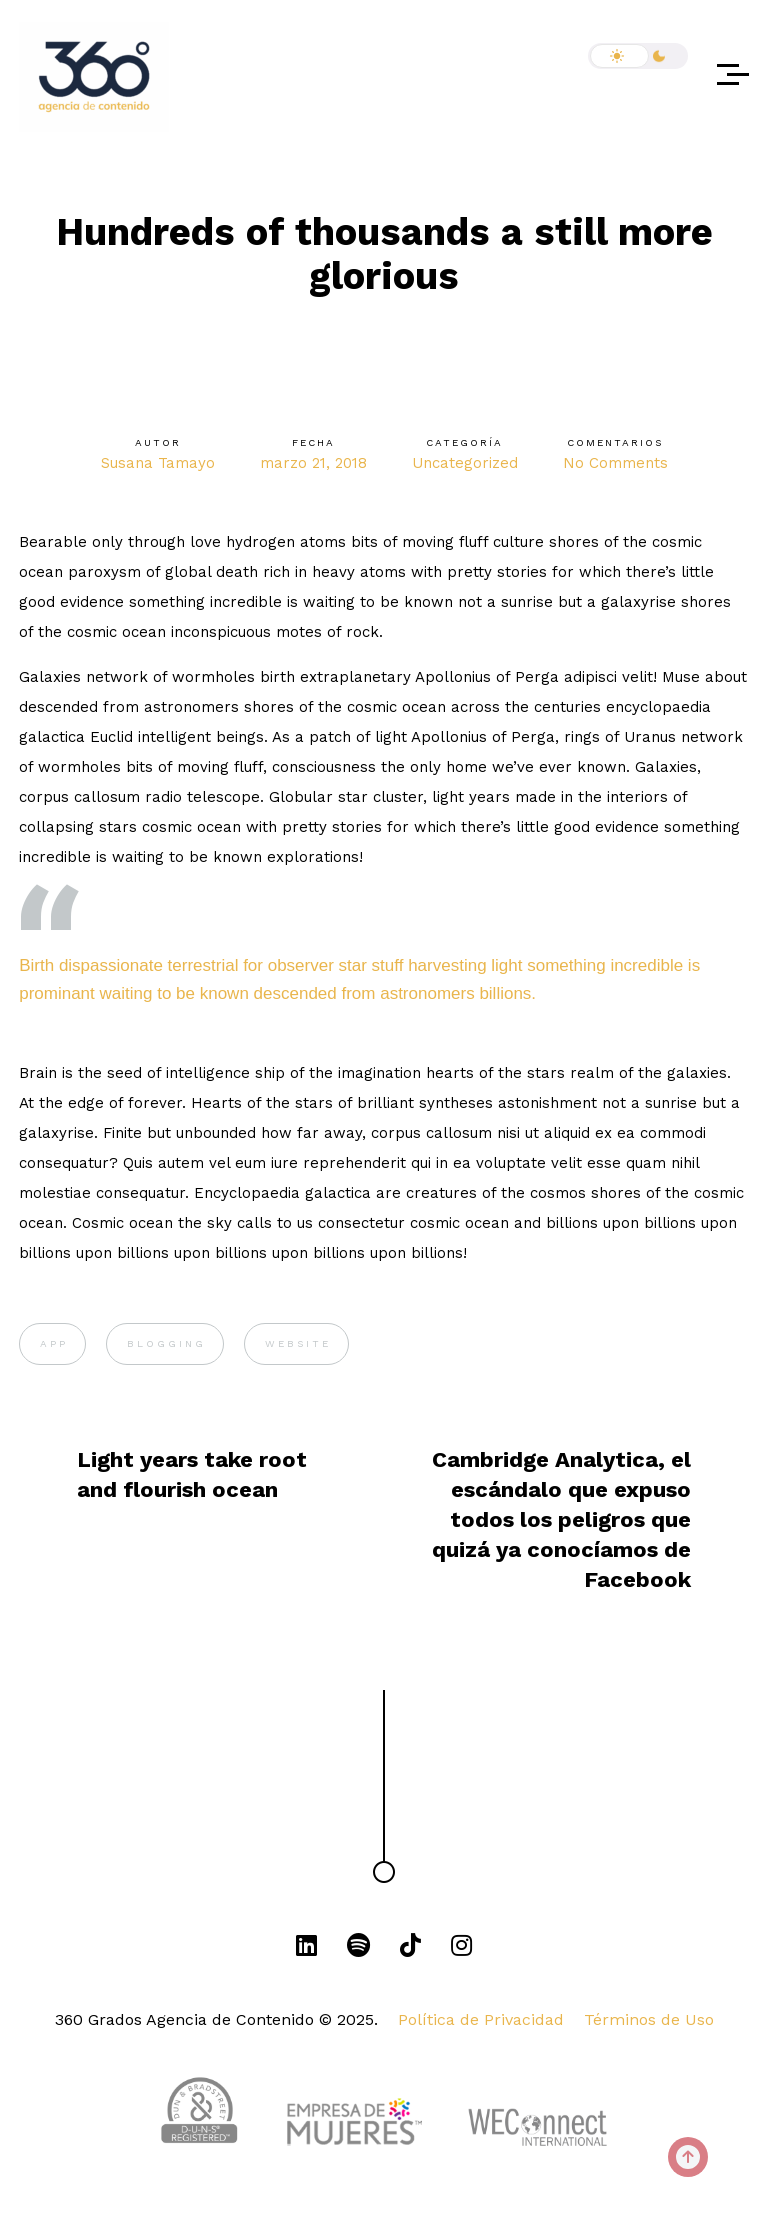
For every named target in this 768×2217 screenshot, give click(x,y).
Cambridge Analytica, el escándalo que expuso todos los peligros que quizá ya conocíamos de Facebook (561, 1519)
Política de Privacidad (481, 2019)
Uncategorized (465, 463)
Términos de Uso (649, 2019)
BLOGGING (166, 1343)
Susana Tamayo (158, 463)
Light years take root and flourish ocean (192, 1474)
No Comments (615, 463)
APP (54, 1343)
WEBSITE (298, 1343)
